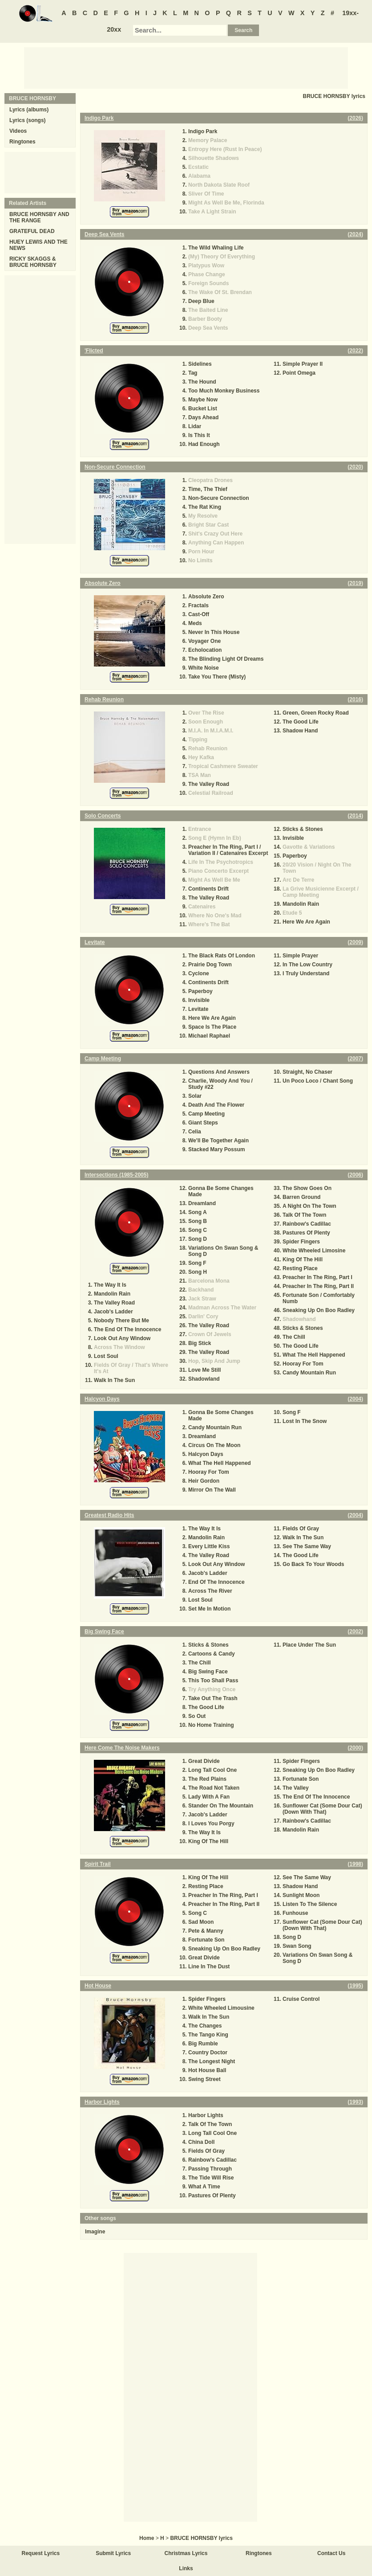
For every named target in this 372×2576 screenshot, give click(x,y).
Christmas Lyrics (186, 2553)
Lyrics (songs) (27, 120)
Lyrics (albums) (29, 109)
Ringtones (22, 142)
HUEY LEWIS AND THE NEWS (38, 245)
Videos (18, 131)
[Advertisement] (186, 67)
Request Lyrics (41, 2553)
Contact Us (331, 2553)
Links (186, 2568)
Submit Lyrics (113, 2553)
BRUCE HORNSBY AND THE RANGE (39, 217)
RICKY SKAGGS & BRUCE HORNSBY (33, 262)
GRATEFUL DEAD (32, 231)
